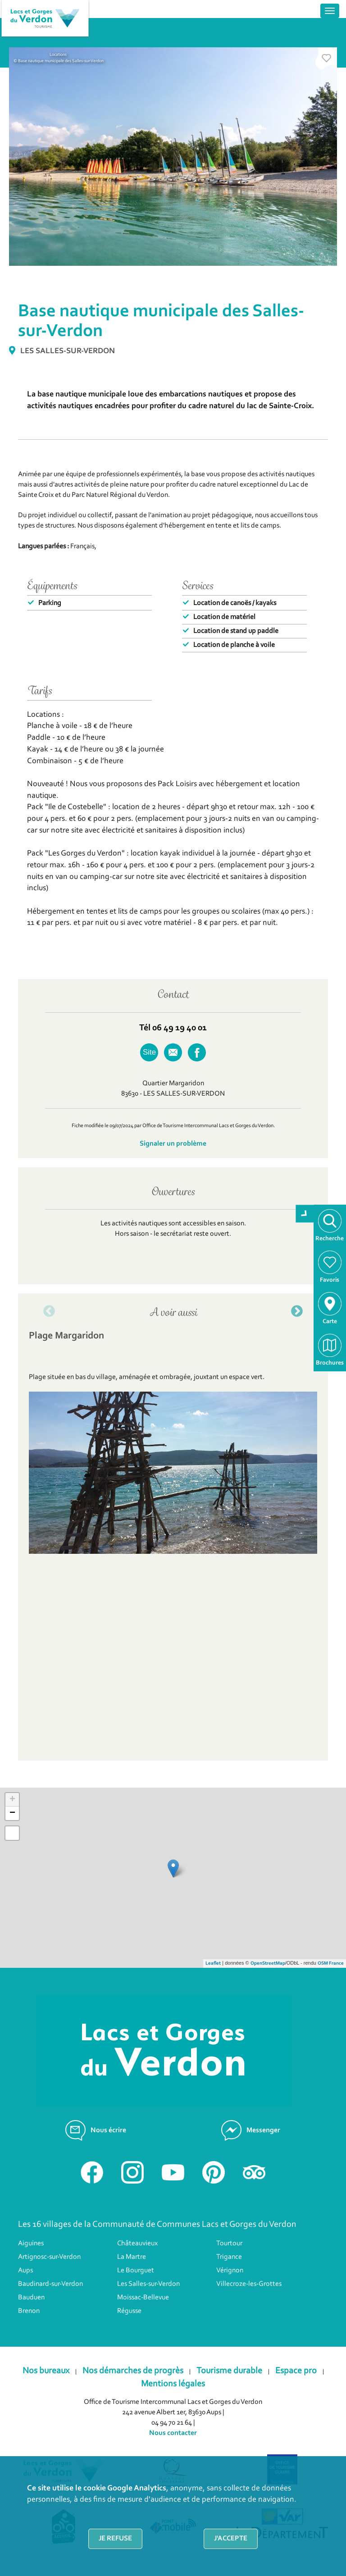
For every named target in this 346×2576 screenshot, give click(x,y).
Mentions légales (173, 2384)
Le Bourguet (135, 2270)
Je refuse (115, 2538)
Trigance (229, 2257)
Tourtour (229, 2243)
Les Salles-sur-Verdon (148, 2284)
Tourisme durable (229, 2371)
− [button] (12, 1813)
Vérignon (229, 2270)
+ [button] (12, 1800)
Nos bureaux (46, 2371)
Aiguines (31, 2243)
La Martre (131, 2257)
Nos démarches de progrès (132, 2371)
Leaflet (213, 1963)
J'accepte (230, 2538)
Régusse (129, 2311)
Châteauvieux (137, 2243)
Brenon (29, 2311)
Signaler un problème (173, 1143)
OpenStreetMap (267, 1963)
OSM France (331, 1963)
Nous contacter (173, 2433)
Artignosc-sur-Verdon (49, 2257)
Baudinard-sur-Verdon (50, 2284)
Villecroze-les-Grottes (249, 2284)
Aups (25, 2270)
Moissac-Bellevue (143, 2297)
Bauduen (31, 2297)
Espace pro (296, 2371)
